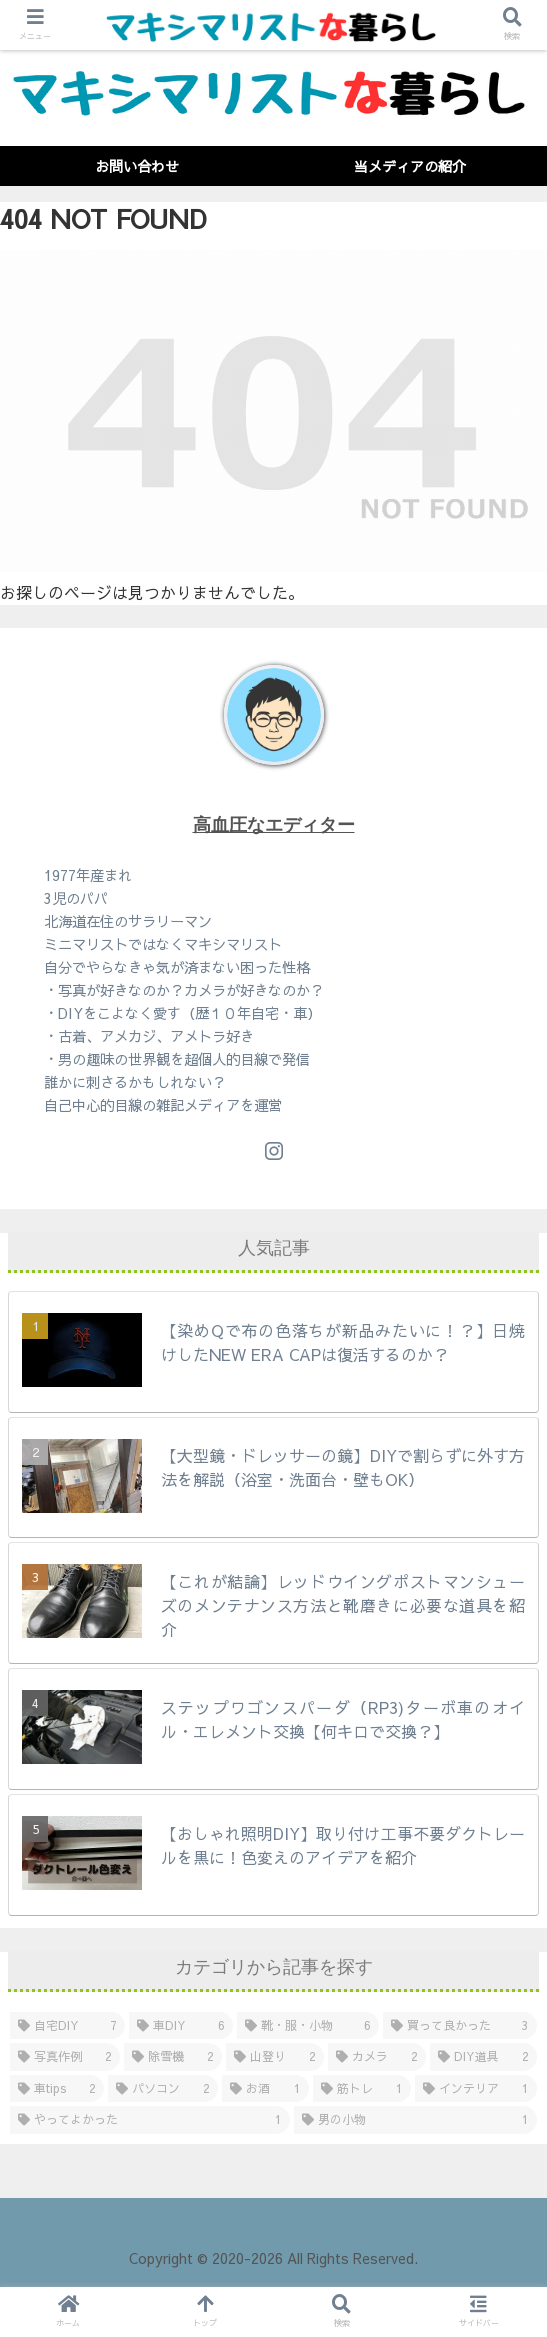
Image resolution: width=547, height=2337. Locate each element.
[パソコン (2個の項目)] (163, 2089)
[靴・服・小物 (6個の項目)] (308, 2026)
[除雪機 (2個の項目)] (173, 2057)
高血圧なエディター (274, 825)
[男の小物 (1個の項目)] (416, 2120)
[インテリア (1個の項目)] (476, 2089)
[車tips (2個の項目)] (57, 2089)
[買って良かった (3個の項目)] (460, 2026)
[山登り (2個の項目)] (275, 2057)
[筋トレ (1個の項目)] (362, 2089)
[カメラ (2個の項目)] (377, 2057)
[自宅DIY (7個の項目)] (67, 2026)
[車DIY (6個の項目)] (180, 2026)
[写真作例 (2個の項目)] (65, 2057)
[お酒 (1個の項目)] (265, 2089)
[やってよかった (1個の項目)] (150, 2120)
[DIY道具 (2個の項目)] (483, 2057)
